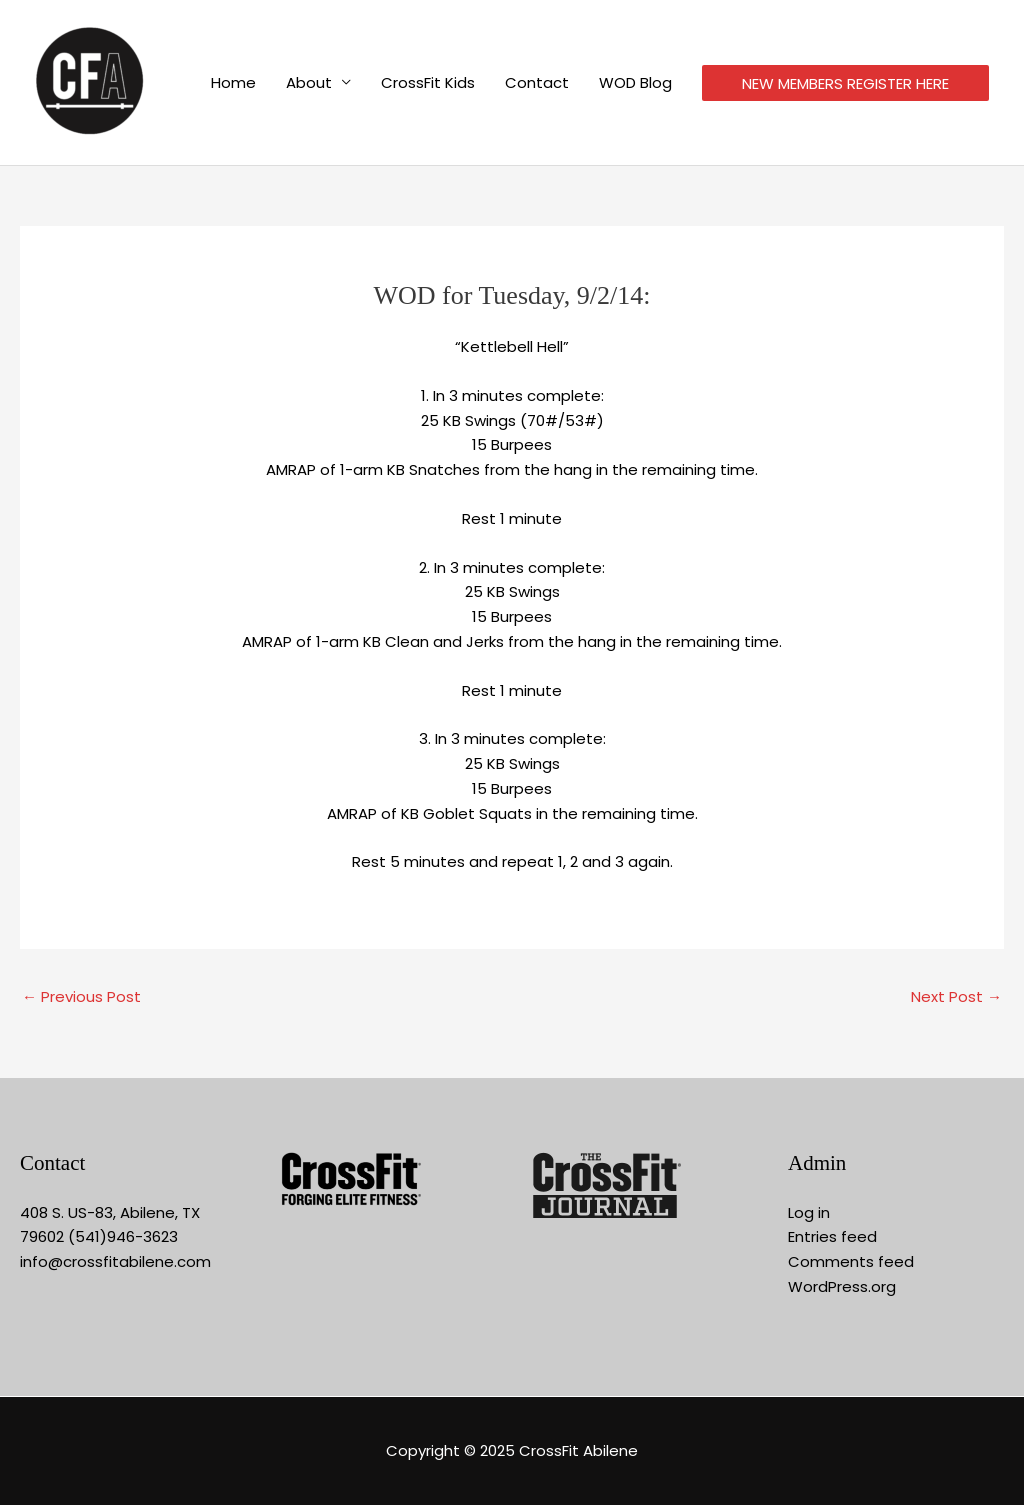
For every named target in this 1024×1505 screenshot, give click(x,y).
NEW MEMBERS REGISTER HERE (845, 83)
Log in (809, 1212)
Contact (537, 82)
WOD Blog (635, 82)
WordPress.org (842, 1286)
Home (233, 82)
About (309, 82)
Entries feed (832, 1236)
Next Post (956, 996)
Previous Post (81, 996)
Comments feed (851, 1261)
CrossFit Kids (428, 82)
